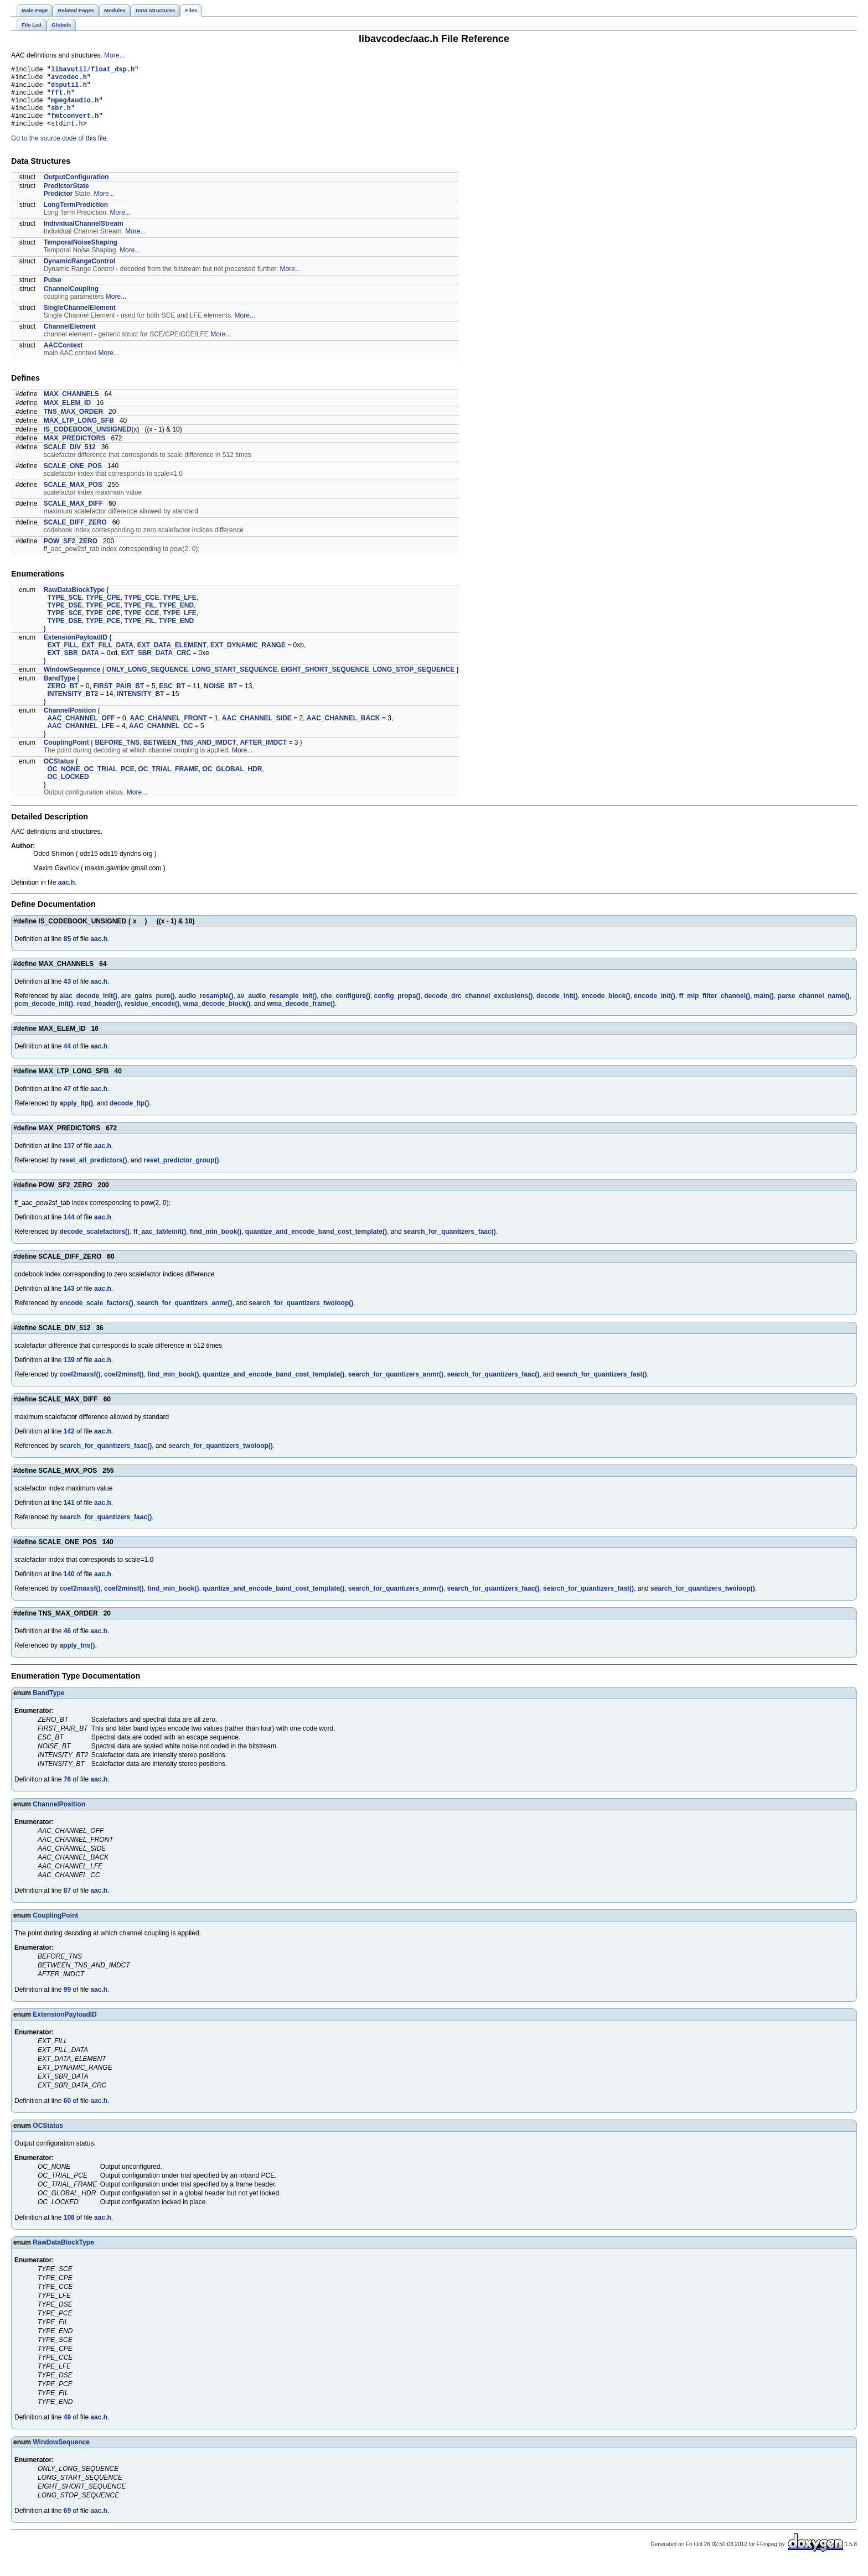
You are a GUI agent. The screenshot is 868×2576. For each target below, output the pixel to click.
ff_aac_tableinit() (159, 1245)
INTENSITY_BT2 (72, 707)
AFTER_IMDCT (263, 756)
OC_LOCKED (68, 790)
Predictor (58, 207)
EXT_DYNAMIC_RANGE (248, 658)
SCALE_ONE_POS (73, 479)
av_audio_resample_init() (277, 1009)
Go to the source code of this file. (59, 151)
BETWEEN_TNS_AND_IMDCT (189, 756)
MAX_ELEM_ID (67, 416)
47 (67, 1102)
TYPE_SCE (64, 611)
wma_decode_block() (216, 1017)
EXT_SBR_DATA (73, 666)
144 (69, 1230)
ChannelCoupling (71, 302)
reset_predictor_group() (181, 1173)
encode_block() (605, 1009)
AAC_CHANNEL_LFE (80, 739)
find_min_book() (215, 1245)
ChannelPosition (70, 724)
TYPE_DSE (64, 618)
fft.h (61, 98)
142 (69, 1444)
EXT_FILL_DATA (107, 658)
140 (69, 1587)
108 (69, 2231)
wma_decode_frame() (301, 1017)
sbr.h (61, 117)
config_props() (397, 1009)
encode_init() (654, 1009)
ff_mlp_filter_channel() (714, 1009)
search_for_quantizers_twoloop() (301, 1316)
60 (67, 2114)
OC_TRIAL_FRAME (168, 782)
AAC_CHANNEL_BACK (343, 731)
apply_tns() (77, 1659)
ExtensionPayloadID (75, 651)
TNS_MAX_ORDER (73, 425)
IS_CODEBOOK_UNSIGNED (88, 442)
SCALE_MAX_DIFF (73, 517)
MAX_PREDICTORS (75, 451)
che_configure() (345, 1009)
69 (67, 2524)
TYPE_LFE (180, 611)
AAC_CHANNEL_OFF (81, 731)
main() (764, 1009)
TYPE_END (176, 618)
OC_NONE (63, 782)
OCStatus (59, 774)
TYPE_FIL (139, 618)
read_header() (99, 1017)
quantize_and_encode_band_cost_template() (316, 1245)
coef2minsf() (123, 1387)
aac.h (66, 896)
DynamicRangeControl (79, 274)
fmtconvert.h (75, 127)
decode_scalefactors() (94, 1245)
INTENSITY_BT (140, 707)
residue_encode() (152, 1017)
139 (69, 1373)
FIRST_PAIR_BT (118, 699)
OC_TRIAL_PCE (109, 782)
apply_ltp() (76, 1116)
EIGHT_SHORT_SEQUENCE (325, 683)
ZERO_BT (62, 699)
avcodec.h (69, 80)
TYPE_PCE (103, 618)
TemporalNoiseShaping (80, 255)
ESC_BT (172, 699)
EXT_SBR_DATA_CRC (156, 666)
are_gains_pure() (148, 1009)
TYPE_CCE (141, 611)
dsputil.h (69, 89)
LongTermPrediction (76, 218)
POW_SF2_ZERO (70, 554)
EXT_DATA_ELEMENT (172, 658)
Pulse (52, 293)
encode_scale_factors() (96, 1316)
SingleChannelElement (80, 321)
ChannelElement (70, 340)
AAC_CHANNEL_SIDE (257, 731)
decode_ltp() (129, 1116)
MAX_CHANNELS (71, 407)
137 (69, 1159)
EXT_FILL (62, 658)
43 (67, 995)
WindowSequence (72, 683)
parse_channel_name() (813, 1009)
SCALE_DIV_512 (70, 460)
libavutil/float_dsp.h (93, 70)
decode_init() (557, 1009)
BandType (59, 691)
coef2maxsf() (79, 1387)
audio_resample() (205, 1009)
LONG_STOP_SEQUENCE (413, 683)
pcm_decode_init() (43, 1017)
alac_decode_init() (88, 1009)
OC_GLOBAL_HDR (232, 782)
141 (69, 1516)
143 (69, 1302)
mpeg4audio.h (75, 108)
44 (67, 1059)
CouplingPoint (66, 756)
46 (67, 1644)
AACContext (63, 358)
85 (67, 952)
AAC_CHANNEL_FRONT (168, 731)
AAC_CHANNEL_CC (161, 739)
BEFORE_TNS (117, 756)
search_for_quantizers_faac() (450, 1245)
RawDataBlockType (74, 603)
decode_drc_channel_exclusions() (478, 1009)
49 (67, 2430)
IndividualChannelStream (83, 237)
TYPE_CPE (103, 611)
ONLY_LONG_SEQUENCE (147, 683)
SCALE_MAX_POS (73, 498)
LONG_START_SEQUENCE (234, 683)
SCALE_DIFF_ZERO (75, 535)
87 (67, 1904)
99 (67, 2003)
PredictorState (66, 199)
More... (114, 55)
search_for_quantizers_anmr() (184, 1316)
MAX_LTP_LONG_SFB (79, 434)
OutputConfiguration (76, 190)
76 (67, 1792)
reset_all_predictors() (93, 1173)
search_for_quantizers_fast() (601, 1387)
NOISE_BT (220, 699)
